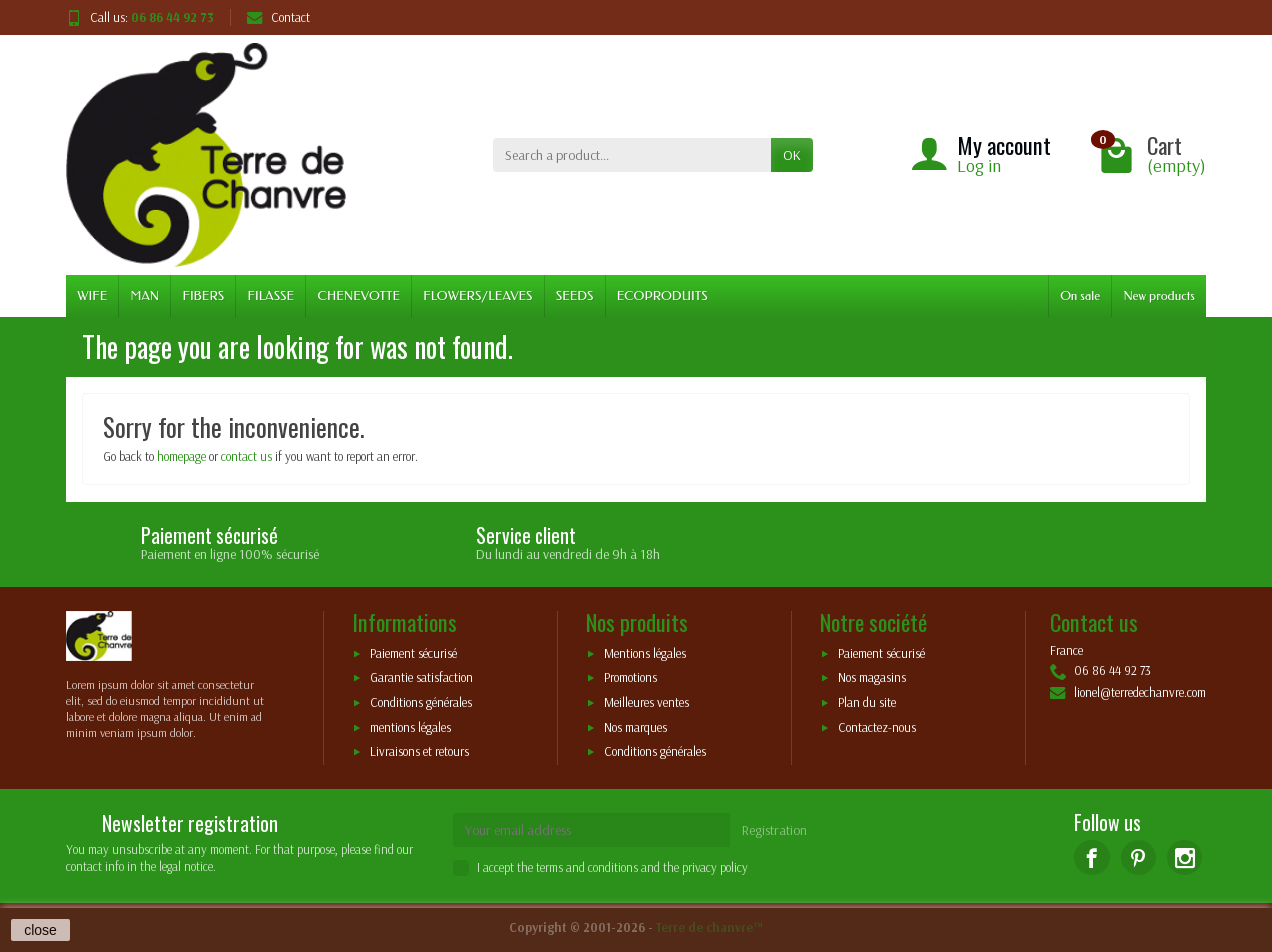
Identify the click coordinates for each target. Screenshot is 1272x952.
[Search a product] (632, 155)
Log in (979, 165)
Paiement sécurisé (413, 653)
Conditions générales (421, 703)
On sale (1080, 295)
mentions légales (410, 727)
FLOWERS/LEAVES (477, 295)
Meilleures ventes (646, 703)
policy (734, 867)
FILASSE (271, 295)
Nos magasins (872, 678)
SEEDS (575, 295)
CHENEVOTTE (358, 295)
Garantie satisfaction (421, 678)
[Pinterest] (1138, 857)
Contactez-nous (877, 727)
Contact (278, 17)
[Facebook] (1091, 857)
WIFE (92, 295)
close (40, 930)
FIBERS (203, 295)
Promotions (630, 678)
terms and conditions (587, 867)
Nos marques (635, 727)
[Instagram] (1184, 857)
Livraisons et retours (419, 752)
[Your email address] (592, 830)
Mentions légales (645, 653)
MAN (145, 295)
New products (1159, 295)
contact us (246, 456)
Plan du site (867, 703)
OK (792, 155)
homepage (181, 456)
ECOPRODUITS (662, 295)
